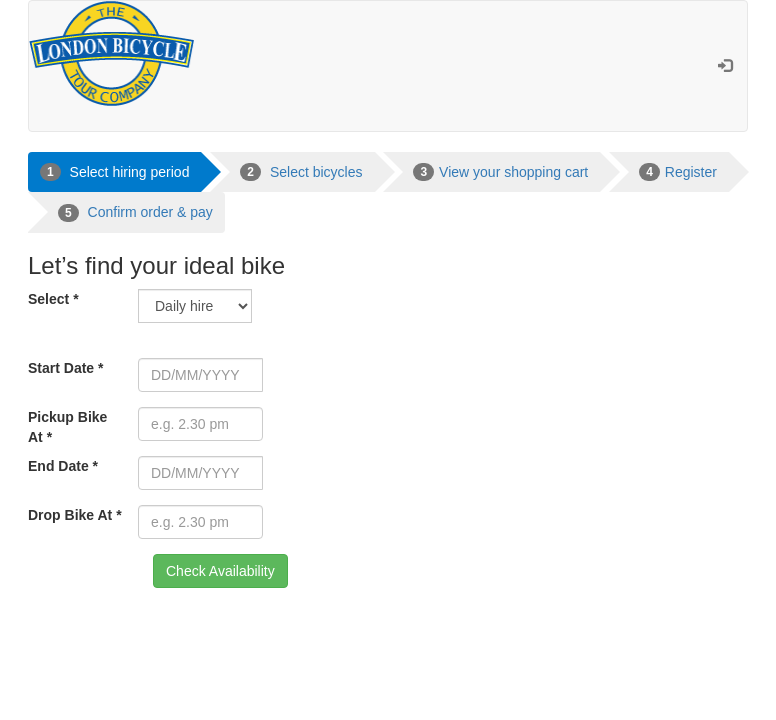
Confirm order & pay (135, 213)
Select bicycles (301, 172)
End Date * (63, 466)
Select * (53, 299)
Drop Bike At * (75, 515)
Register (678, 172)
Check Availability (220, 571)
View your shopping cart (500, 172)
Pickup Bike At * (67, 427)
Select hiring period (114, 172)
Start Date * (65, 368)
